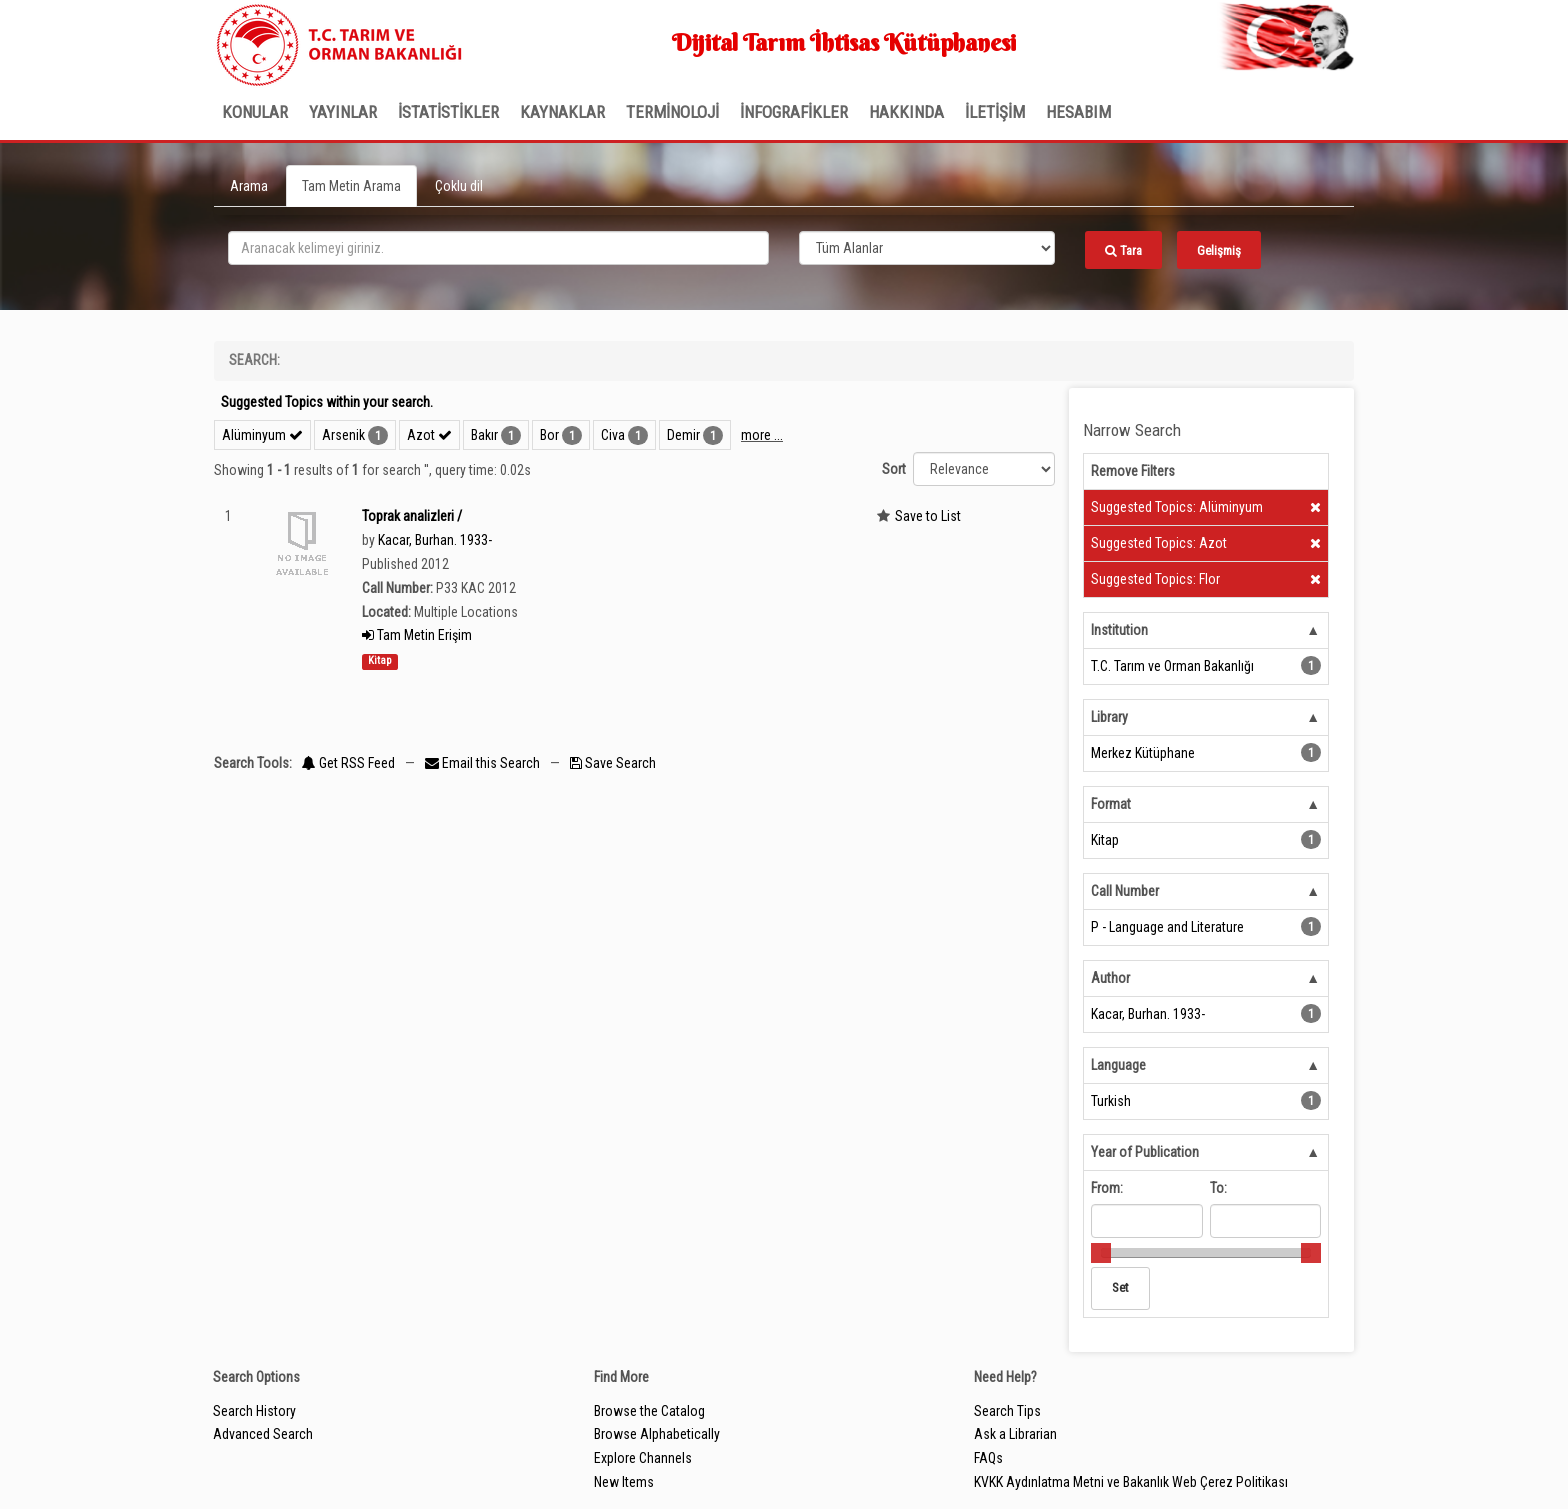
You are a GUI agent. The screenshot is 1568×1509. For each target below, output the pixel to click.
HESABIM (1078, 112)
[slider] (1101, 1253)
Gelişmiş (1219, 250)
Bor (549, 435)
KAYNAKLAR (562, 112)
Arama (249, 186)
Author (1110, 978)
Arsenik (343, 435)
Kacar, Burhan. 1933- (435, 540)
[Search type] (927, 248)
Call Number (1125, 891)
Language (1118, 1065)
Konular (255, 112)
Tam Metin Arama (351, 186)
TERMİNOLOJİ (672, 112)
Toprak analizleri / (412, 516)
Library (1109, 717)
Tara (1123, 250)
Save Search (613, 763)
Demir (683, 435)
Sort (894, 469)
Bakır (484, 435)
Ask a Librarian (1015, 1434)
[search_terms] (498, 248)
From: (1107, 1188)
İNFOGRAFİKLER (794, 112)
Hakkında (906, 112)
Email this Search (484, 763)
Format (1111, 804)
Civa (613, 435)
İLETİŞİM (995, 112)
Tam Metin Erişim (417, 635)
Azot (429, 435)
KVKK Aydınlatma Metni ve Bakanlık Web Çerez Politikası (1131, 1482)
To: (1218, 1188)
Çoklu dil (459, 186)
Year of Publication (1145, 1152)
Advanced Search (263, 1434)
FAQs (988, 1458)
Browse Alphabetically (657, 1434)
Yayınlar (343, 112)
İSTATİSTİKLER (448, 112)
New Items (624, 1482)
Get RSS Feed (348, 763)
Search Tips (1007, 1411)
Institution (1119, 630)
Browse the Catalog (649, 1411)
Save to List (928, 516)
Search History (254, 1411)
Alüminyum (262, 435)
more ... (762, 435)
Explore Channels (643, 1458)
